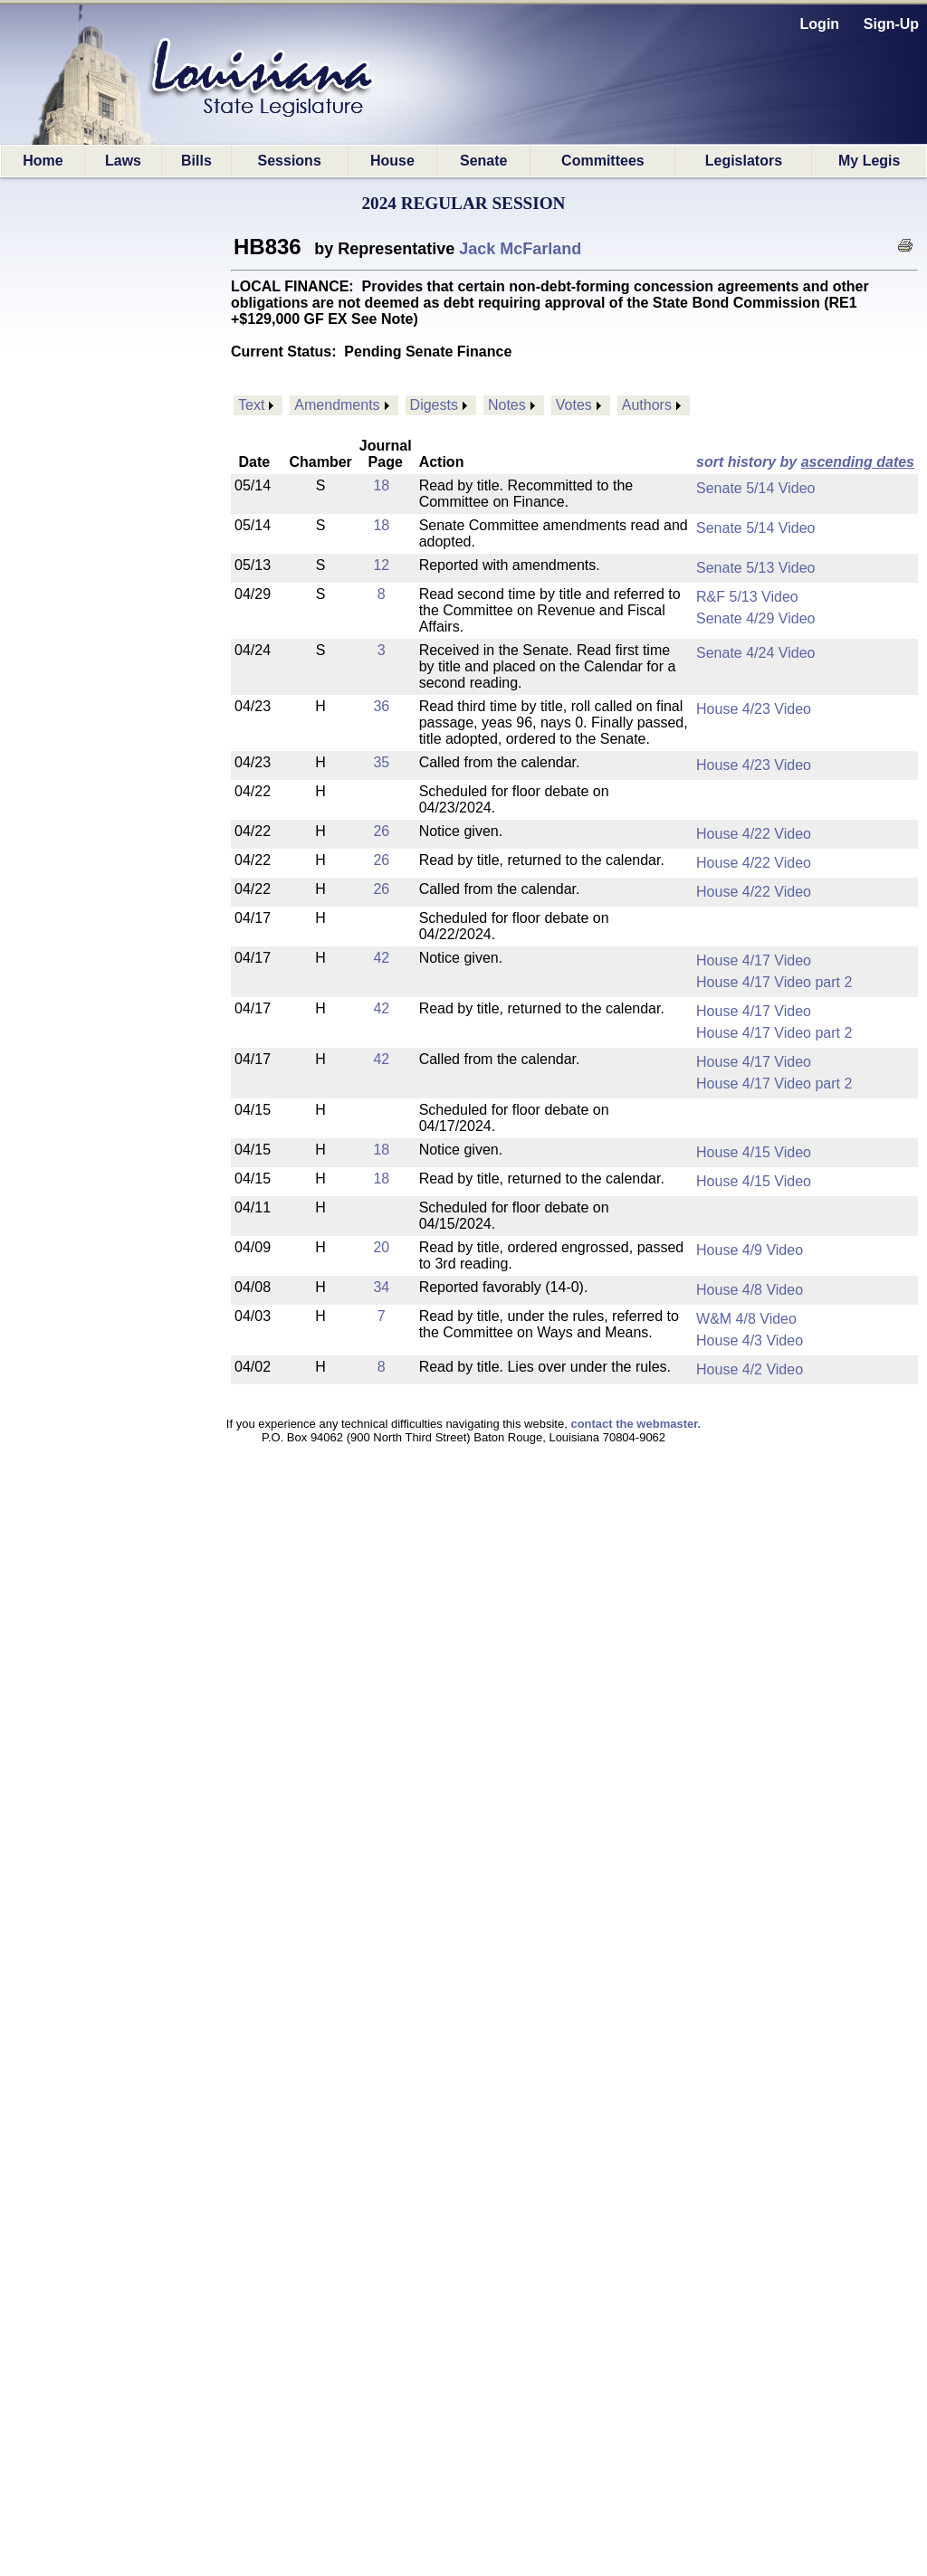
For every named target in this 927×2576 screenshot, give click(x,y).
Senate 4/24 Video (755, 653)
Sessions (289, 160)
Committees (603, 160)
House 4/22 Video (753, 833)
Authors (647, 405)
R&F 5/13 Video (747, 596)
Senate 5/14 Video (755, 488)
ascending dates (857, 462)
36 (381, 706)
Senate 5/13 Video (755, 567)
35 (381, 762)
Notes (507, 405)
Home (42, 160)
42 (381, 957)
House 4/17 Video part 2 (774, 982)
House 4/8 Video (749, 1290)
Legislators (743, 160)
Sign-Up (891, 24)
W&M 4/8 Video (746, 1318)
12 (381, 565)
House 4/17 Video (753, 960)
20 (381, 1247)
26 (381, 831)
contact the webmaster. (635, 1424)
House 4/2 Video (749, 1369)
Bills (196, 160)
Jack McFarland (520, 249)
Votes (574, 405)
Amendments (336, 405)
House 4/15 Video (753, 1152)
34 (381, 1287)
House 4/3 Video (749, 1340)
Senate (483, 160)
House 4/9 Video (749, 1250)
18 (381, 485)
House (392, 160)
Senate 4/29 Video (755, 618)
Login (820, 24)
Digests (434, 405)
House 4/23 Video (753, 709)
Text (251, 405)
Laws (123, 160)
